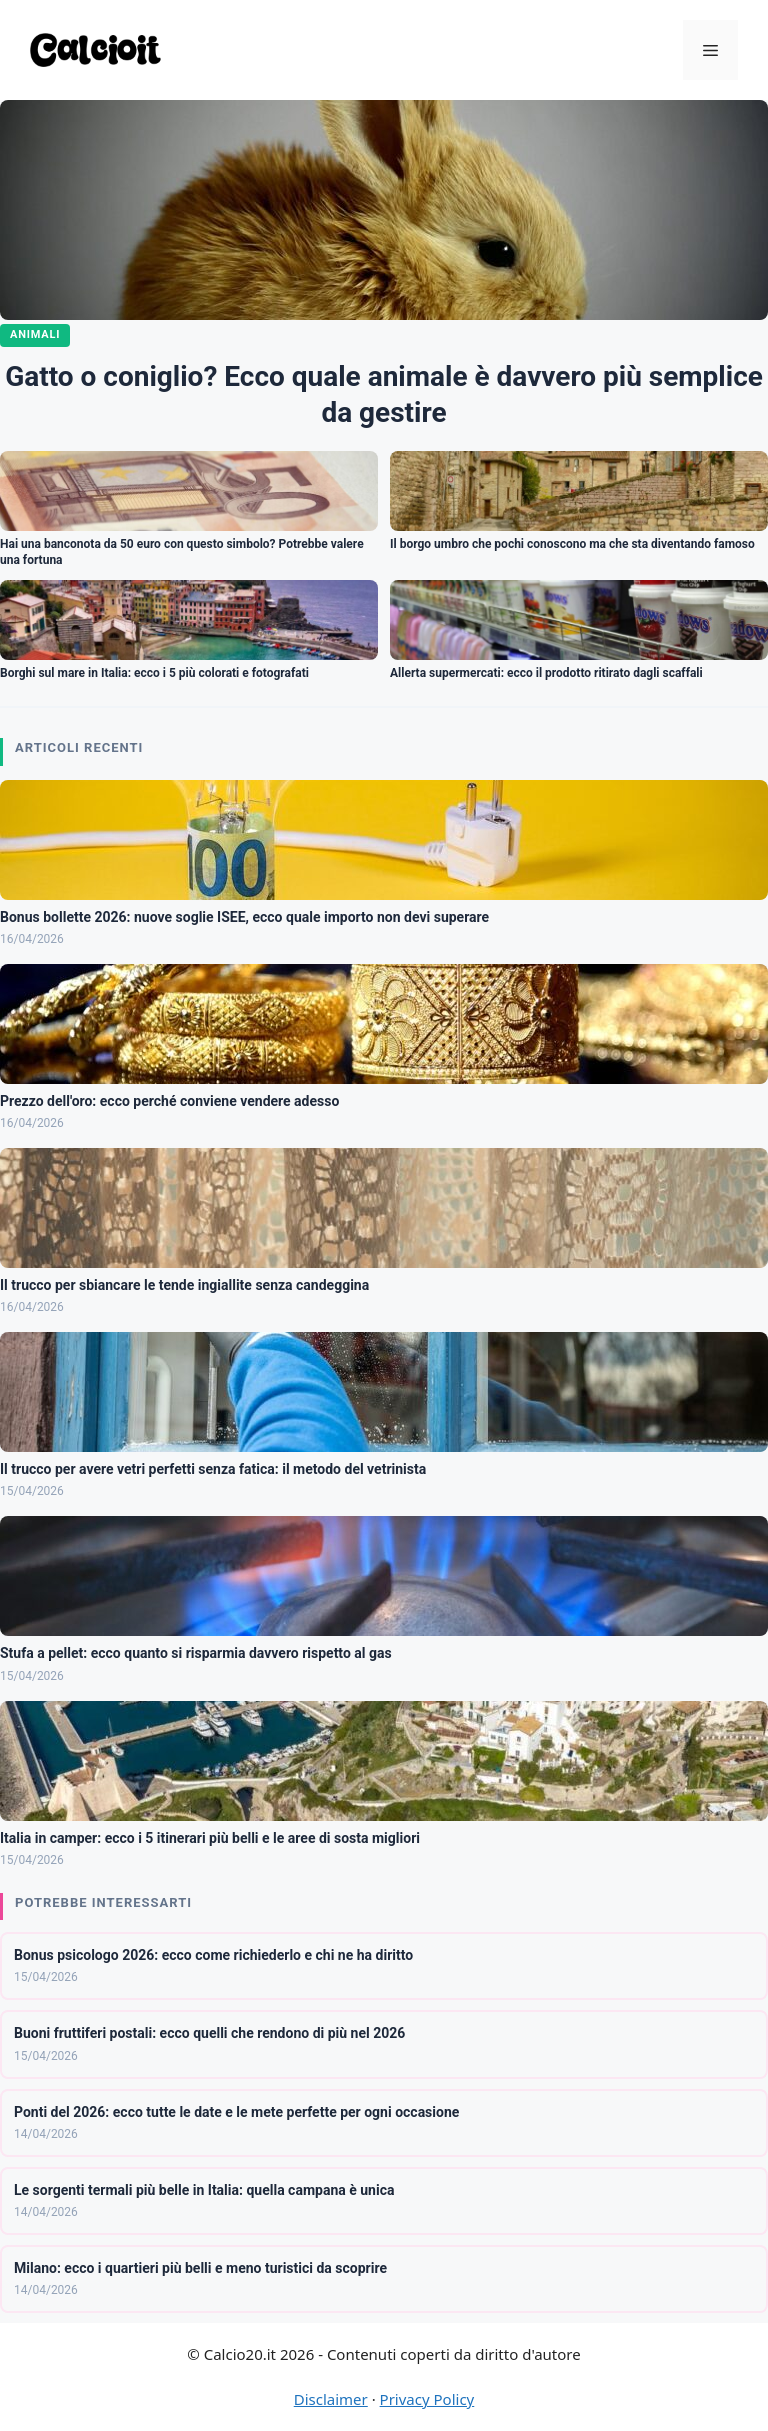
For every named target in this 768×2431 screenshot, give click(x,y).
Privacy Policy (427, 2399)
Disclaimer (331, 2399)
